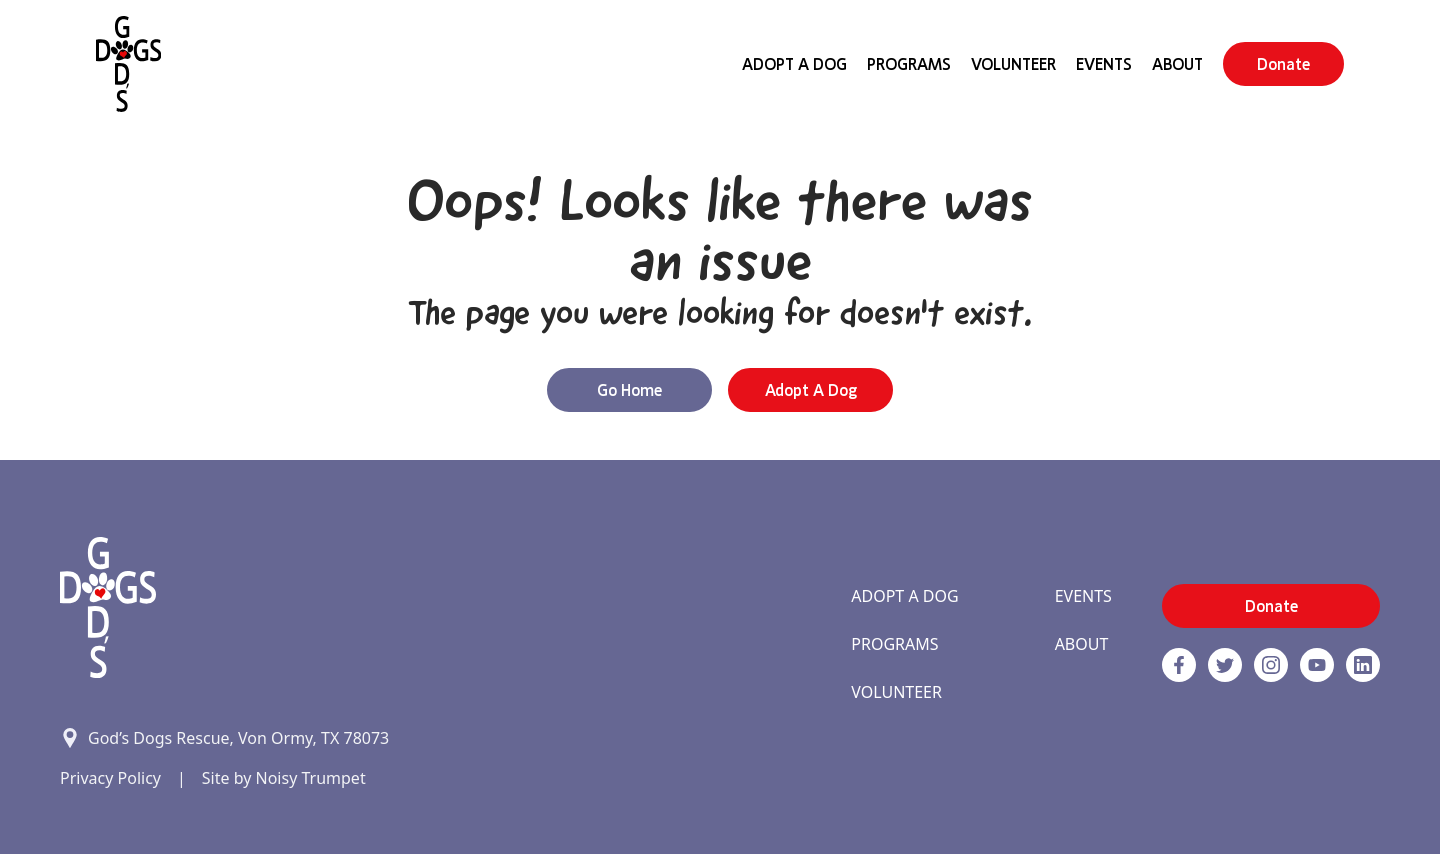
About (1177, 64)
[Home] (128, 64)
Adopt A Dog (794, 64)
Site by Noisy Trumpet (284, 778)
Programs (909, 64)
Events (1104, 64)
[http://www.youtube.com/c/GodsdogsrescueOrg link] (1317, 665)
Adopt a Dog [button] (811, 390)
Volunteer (1013, 64)
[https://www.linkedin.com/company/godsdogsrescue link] (1363, 665)
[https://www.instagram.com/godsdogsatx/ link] (1271, 665)
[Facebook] (1179, 665)
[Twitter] (1225, 665)
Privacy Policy (110, 778)
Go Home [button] (629, 390)
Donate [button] (1283, 64)
